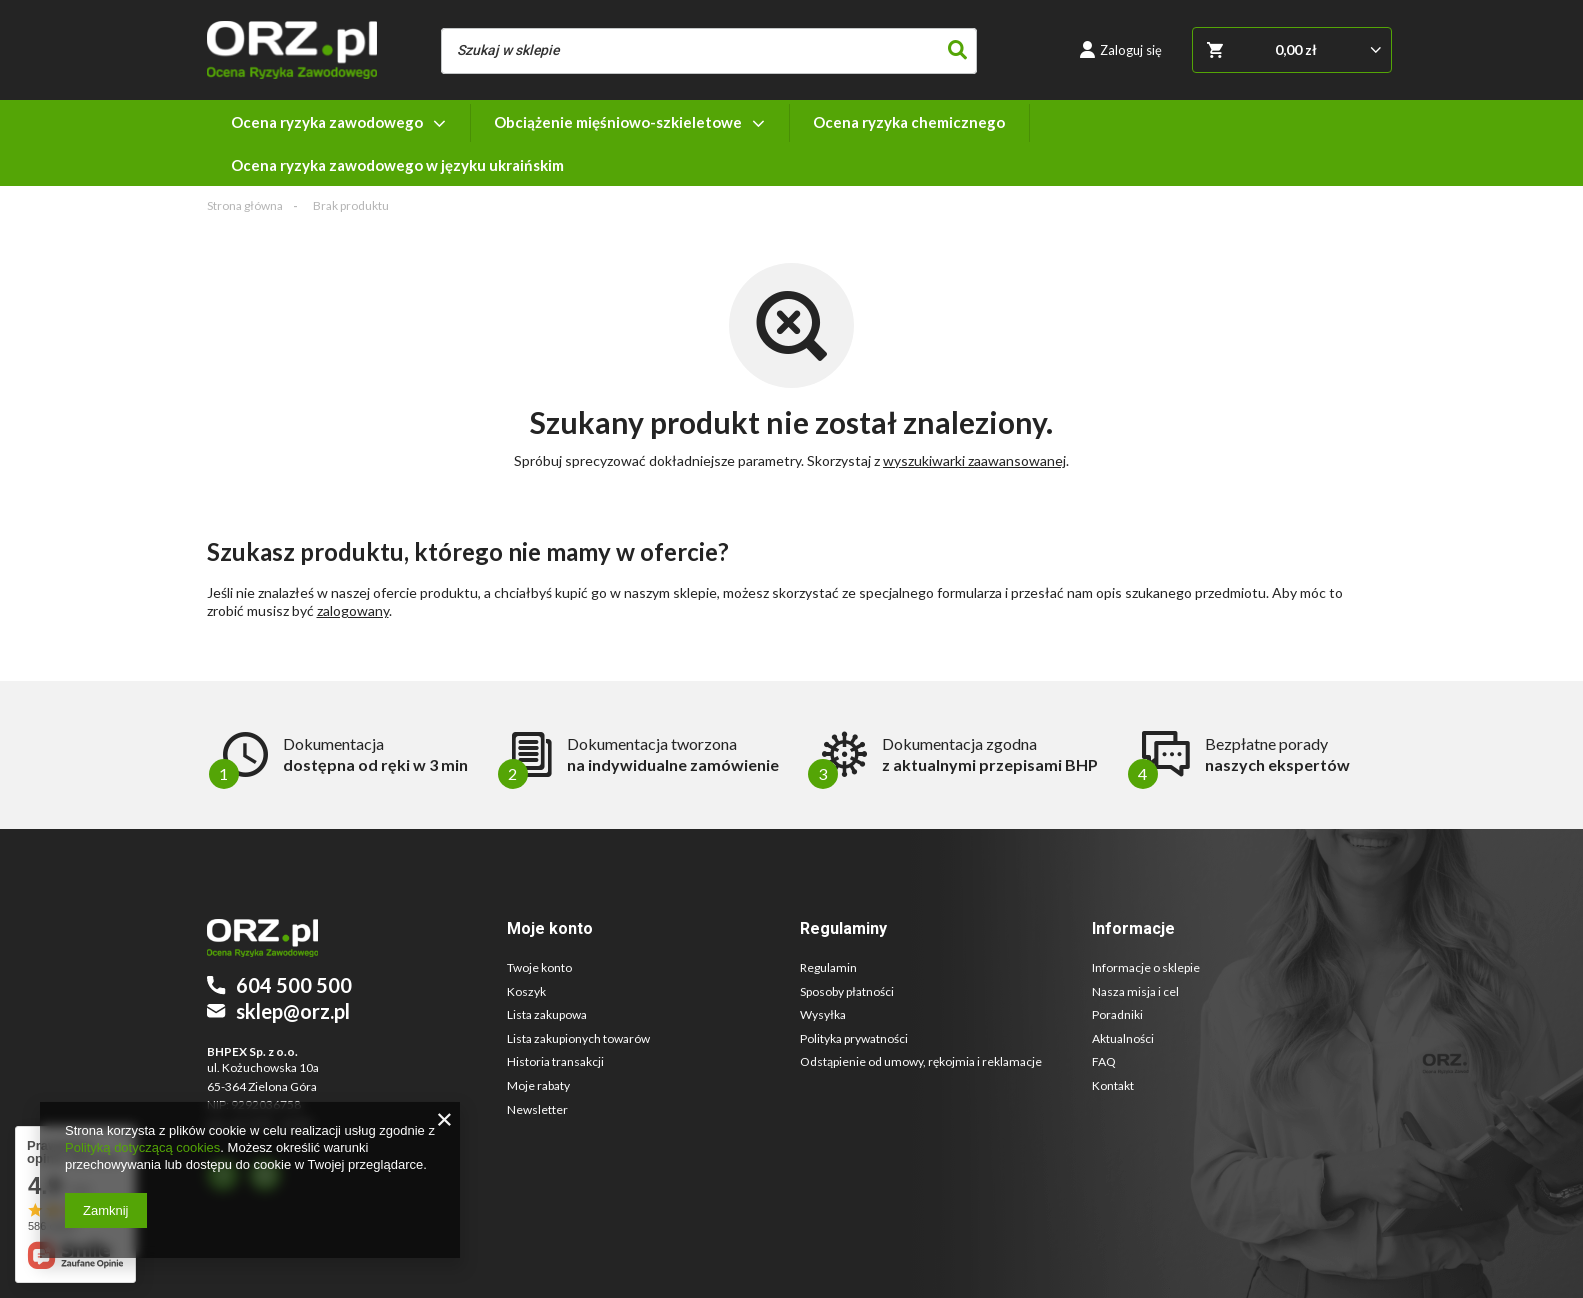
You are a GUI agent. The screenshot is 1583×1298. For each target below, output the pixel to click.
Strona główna (245, 205)
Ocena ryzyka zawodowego (327, 122)
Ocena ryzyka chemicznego (909, 122)
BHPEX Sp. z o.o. (252, 1051)
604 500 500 (294, 985)
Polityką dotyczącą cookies (142, 1147)
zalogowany (353, 610)
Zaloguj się (1131, 50)
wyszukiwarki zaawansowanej (974, 460)
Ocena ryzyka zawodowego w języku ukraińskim (397, 165)
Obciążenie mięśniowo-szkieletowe (618, 122)
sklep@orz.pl (293, 1011)
